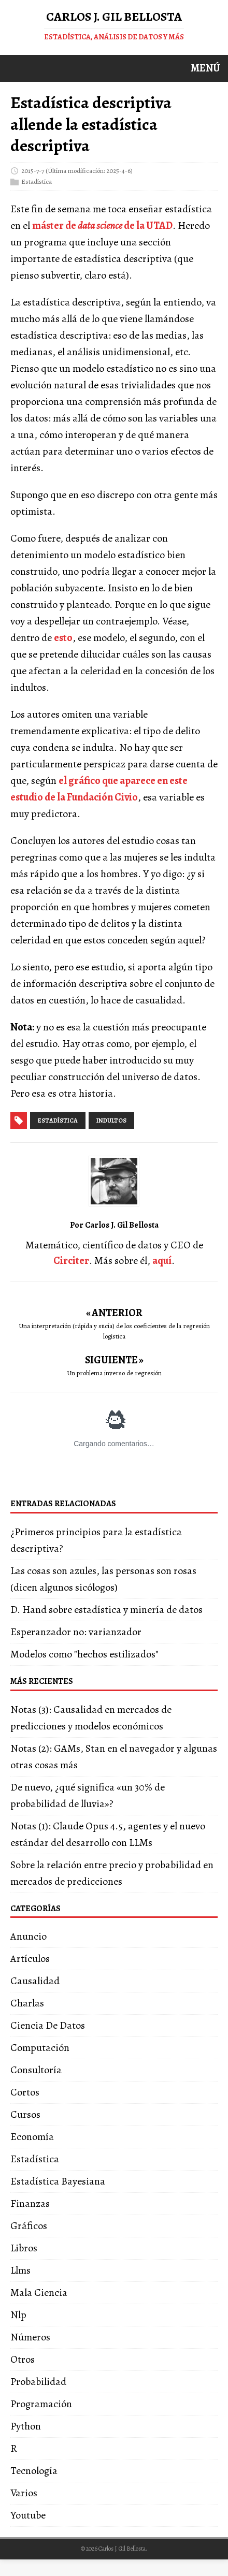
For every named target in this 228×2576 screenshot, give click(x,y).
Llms (20, 2270)
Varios (23, 2493)
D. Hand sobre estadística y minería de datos (106, 1610)
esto (63, 638)
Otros (22, 2359)
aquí (162, 1261)
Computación (39, 2048)
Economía (32, 2137)
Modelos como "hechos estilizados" (84, 1654)
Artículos (30, 1959)
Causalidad (35, 1981)
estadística (58, 1120)
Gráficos (28, 2226)
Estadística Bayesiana (57, 2181)
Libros (23, 2248)
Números (30, 2337)
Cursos (25, 2114)
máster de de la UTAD (102, 225)
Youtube (28, 2515)
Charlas (27, 2003)
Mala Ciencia (38, 2293)
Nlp (18, 2315)
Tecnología (34, 2471)
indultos (111, 1120)
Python (25, 2426)
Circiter (71, 1261)
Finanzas (30, 2203)
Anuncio (28, 1936)
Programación (41, 2404)
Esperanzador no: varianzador (75, 1632)
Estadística (36, 181)
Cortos (24, 2092)
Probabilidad (38, 2382)
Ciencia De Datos (47, 2025)
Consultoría (36, 2070)
